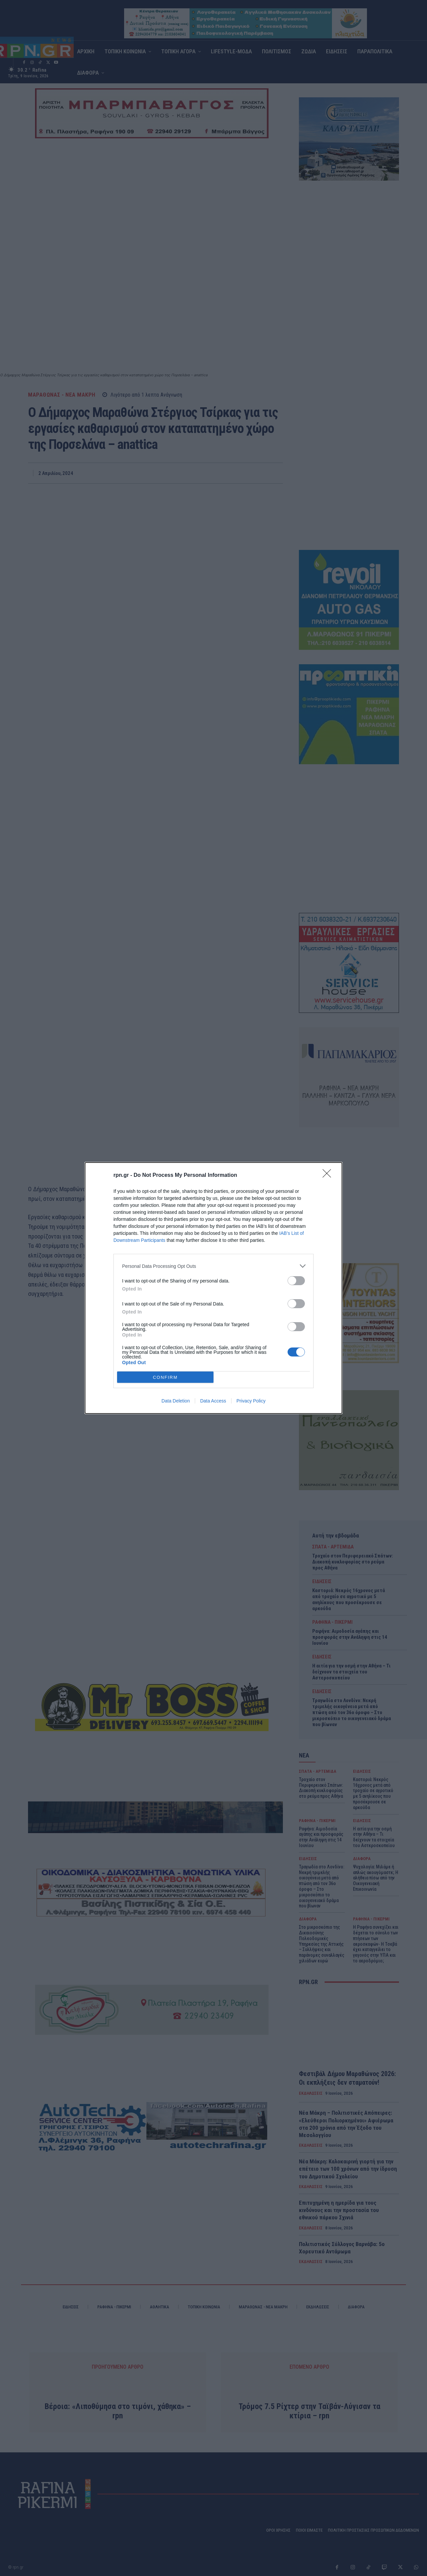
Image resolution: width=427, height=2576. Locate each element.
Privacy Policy (251, 1400)
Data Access (213, 1400)
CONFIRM (165, 1377)
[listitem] (213, 1266)
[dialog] (213, 1288)
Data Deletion (175, 1400)
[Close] (329, 1175)
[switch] (296, 1280)
